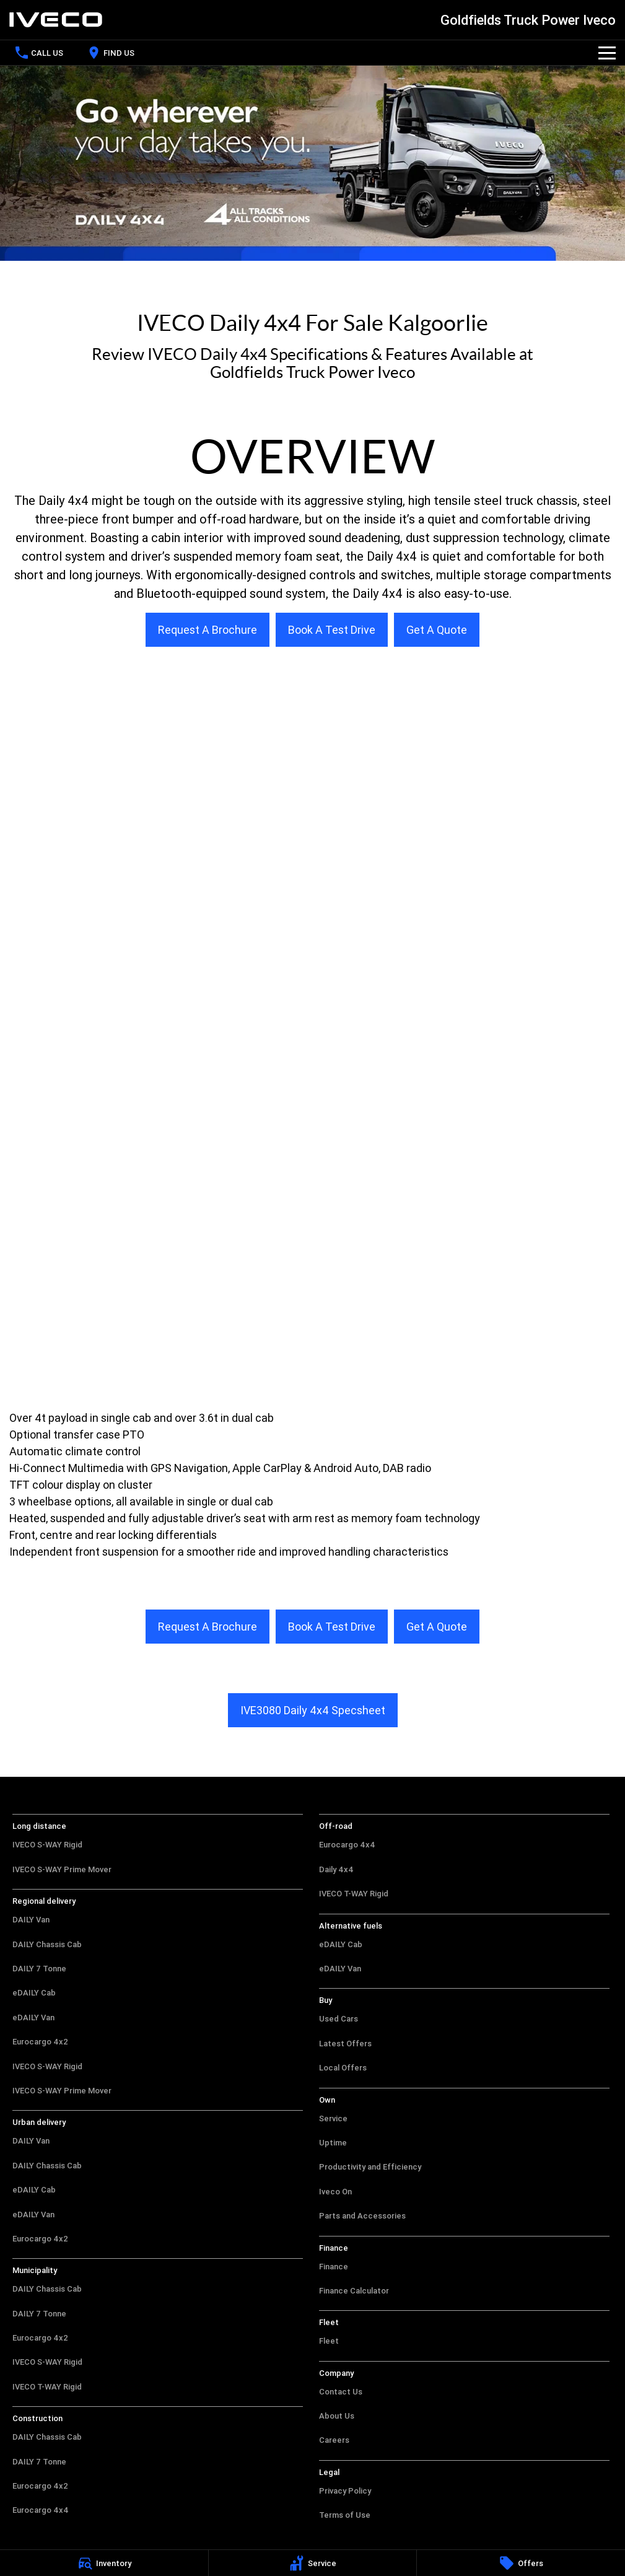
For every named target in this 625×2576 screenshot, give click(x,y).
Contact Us (340, 2391)
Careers (334, 2440)
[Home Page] (55, 20)
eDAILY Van (33, 2017)
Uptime (333, 2142)
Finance (333, 2266)
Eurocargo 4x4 (40, 2510)
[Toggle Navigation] (607, 52)
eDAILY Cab (34, 1992)
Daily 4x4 (336, 1869)
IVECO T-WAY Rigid (47, 2386)
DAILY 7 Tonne (39, 1968)
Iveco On (335, 2191)
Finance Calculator (354, 2290)
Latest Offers (345, 2043)
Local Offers (343, 2067)
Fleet (329, 2341)
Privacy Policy (345, 2491)
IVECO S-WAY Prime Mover (61, 1869)
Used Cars (338, 2018)
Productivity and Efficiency (370, 2167)
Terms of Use (344, 2515)
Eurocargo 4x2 (40, 2041)
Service (333, 2118)
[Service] (313, 2563)
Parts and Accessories (362, 2215)
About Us (336, 2416)
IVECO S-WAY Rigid (47, 1844)
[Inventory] (104, 2563)
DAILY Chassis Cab (47, 1944)
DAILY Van (31, 1919)
